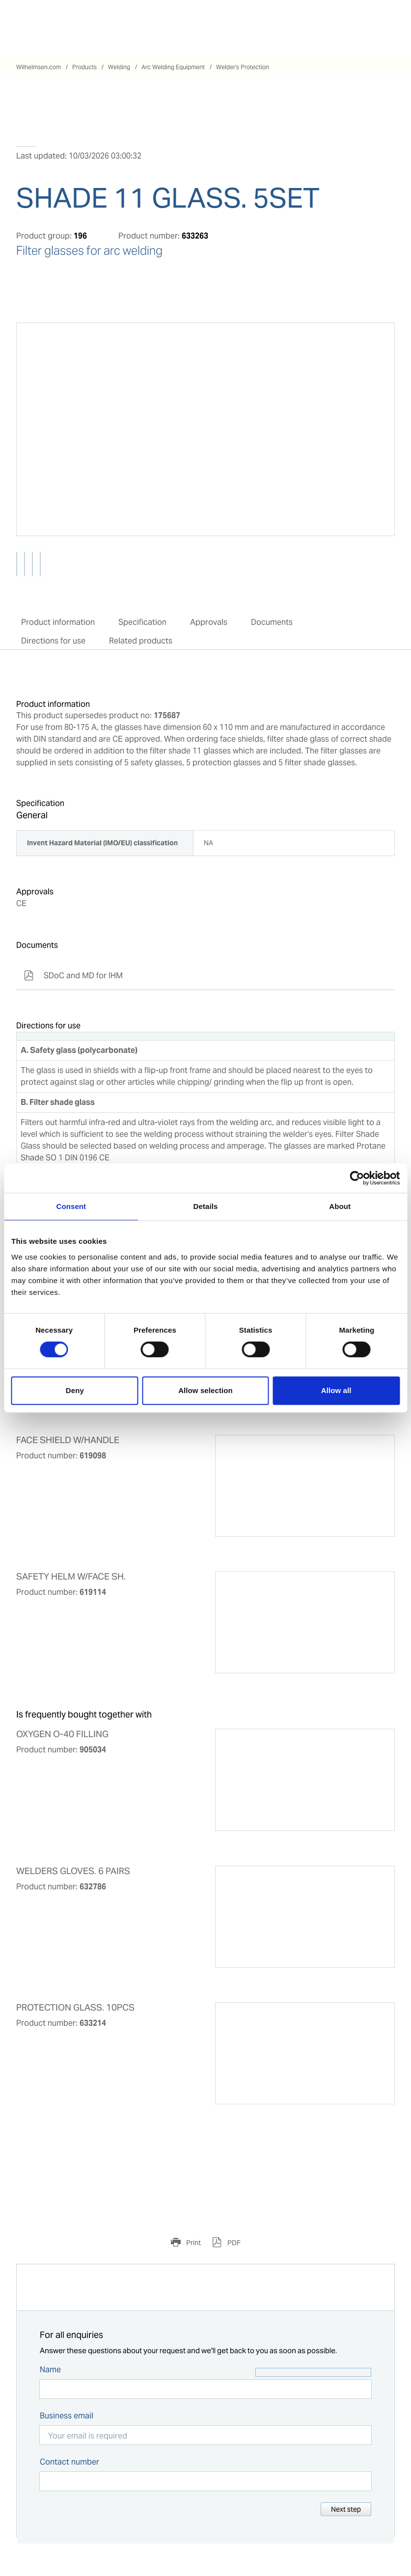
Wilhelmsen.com (38, 67)
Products (84, 67)
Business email (66, 2416)
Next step (346, 2509)
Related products (140, 641)
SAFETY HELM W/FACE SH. (71, 1576)
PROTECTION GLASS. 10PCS (75, 2007)
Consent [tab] (71, 1206)
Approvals (208, 622)
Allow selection (205, 1390)
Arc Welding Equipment (173, 67)
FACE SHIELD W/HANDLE (67, 1440)
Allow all (336, 1390)
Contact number (69, 2462)
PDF (233, 2242)
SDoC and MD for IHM (73, 975)
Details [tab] (205, 1206)
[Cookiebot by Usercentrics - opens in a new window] (357, 1178)
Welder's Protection (242, 67)
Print (193, 2242)
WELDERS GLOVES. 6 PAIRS (73, 1871)
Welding (119, 67)
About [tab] (340, 1206)
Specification (142, 622)
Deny (75, 1390)
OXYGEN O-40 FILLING (62, 1734)
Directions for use (53, 641)
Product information (58, 622)
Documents (272, 622)
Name (50, 2369)
